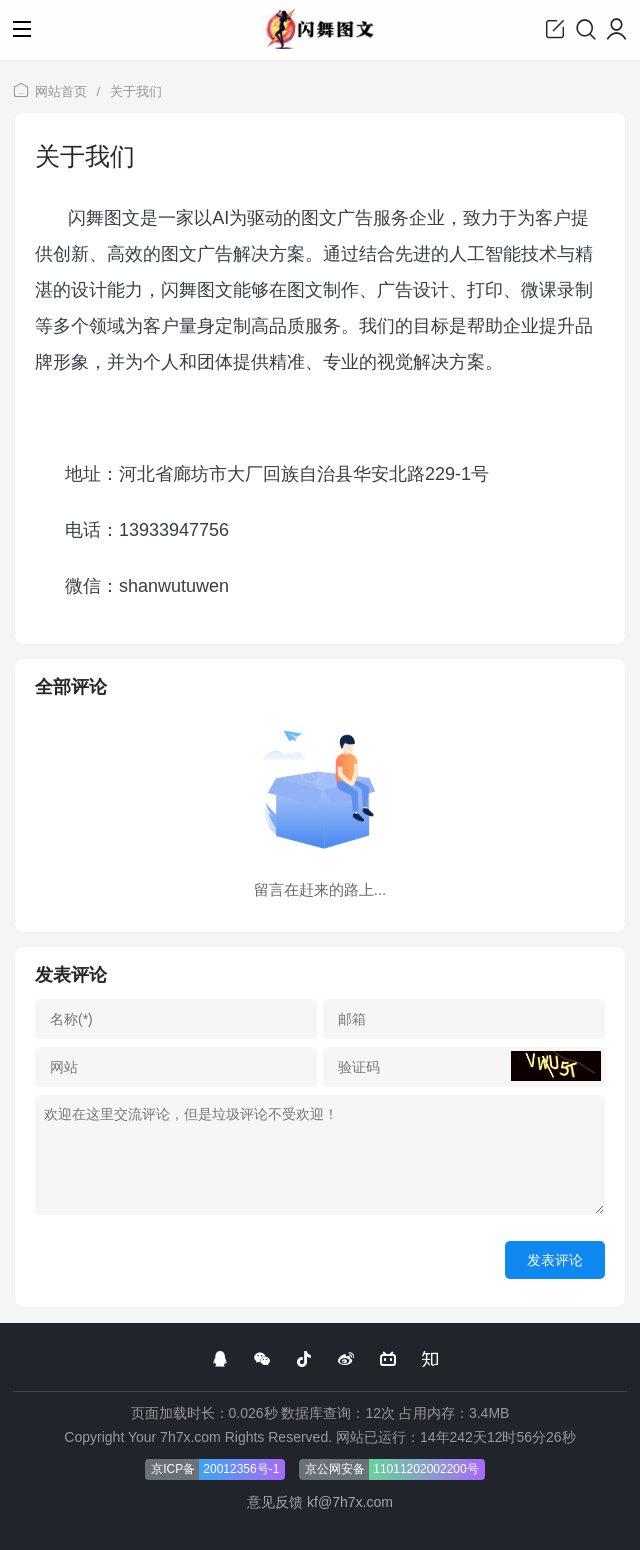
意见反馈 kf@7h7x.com (320, 1502)
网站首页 (61, 91)
